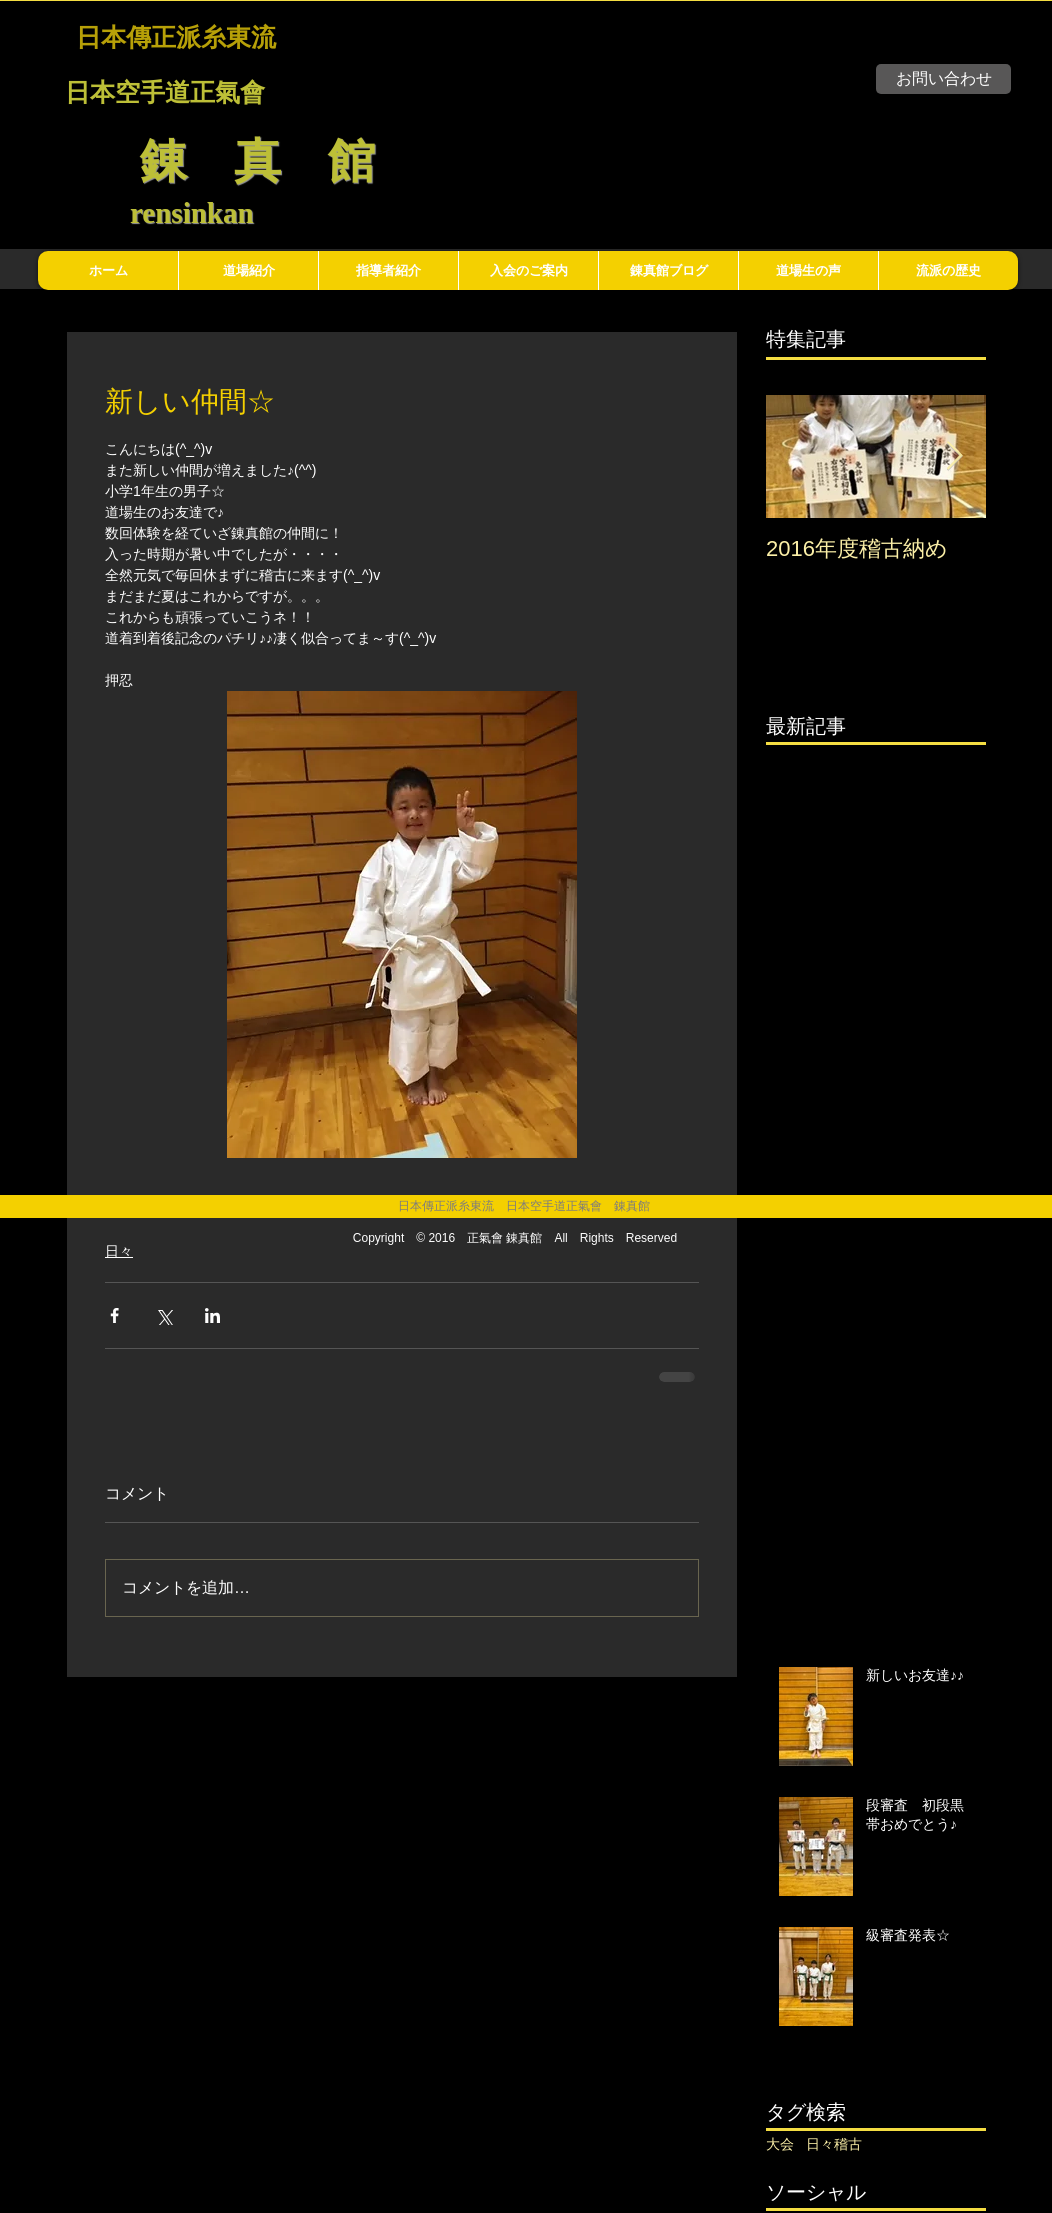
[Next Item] (954, 456)
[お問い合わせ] (943, 79)
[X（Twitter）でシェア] (163, 1315)
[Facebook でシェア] (114, 1315)
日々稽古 (834, 2144)
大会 (780, 2144)
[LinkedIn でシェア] (212, 1315)
